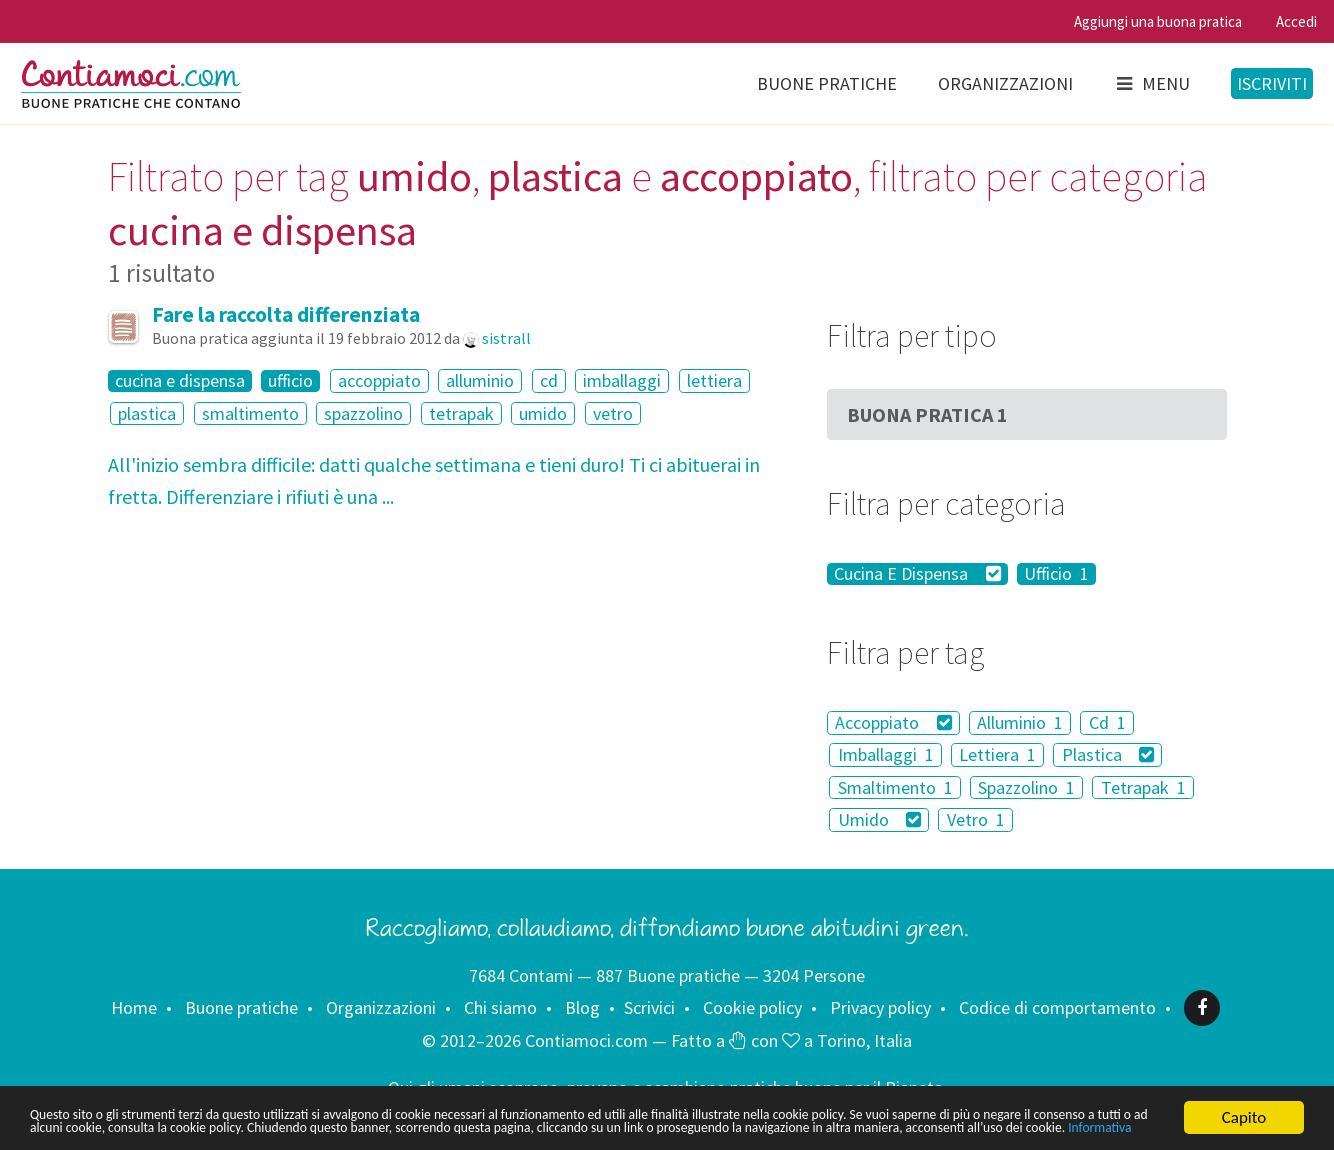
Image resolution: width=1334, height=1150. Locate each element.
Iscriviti (1272, 83)
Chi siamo (500, 1007)
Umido (880, 819)
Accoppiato (893, 722)
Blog (582, 1007)
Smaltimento (895, 787)
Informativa (491, 1128)
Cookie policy (752, 1007)
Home (134, 1007)
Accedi (1296, 21)
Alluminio (1020, 722)
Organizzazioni (1005, 83)
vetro (613, 413)
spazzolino (363, 413)
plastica (147, 413)
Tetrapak (1143, 787)
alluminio (480, 380)
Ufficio (1056, 574)
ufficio (290, 381)
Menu (1152, 83)
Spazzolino (1026, 787)
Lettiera (997, 754)
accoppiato (379, 380)
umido (543, 413)
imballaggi (622, 380)
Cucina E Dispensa (917, 574)
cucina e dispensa (180, 381)
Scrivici (649, 1007)
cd (549, 380)
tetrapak (461, 413)
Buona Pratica (927, 414)
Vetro (976, 819)
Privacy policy (880, 1007)
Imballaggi (886, 754)
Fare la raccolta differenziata (286, 314)
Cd (1107, 722)
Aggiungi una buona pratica (1158, 21)
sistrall (506, 338)
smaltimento (250, 413)
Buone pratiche (827, 83)
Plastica (1108, 754)
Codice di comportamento (1057, 1007)
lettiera (714, 380)
